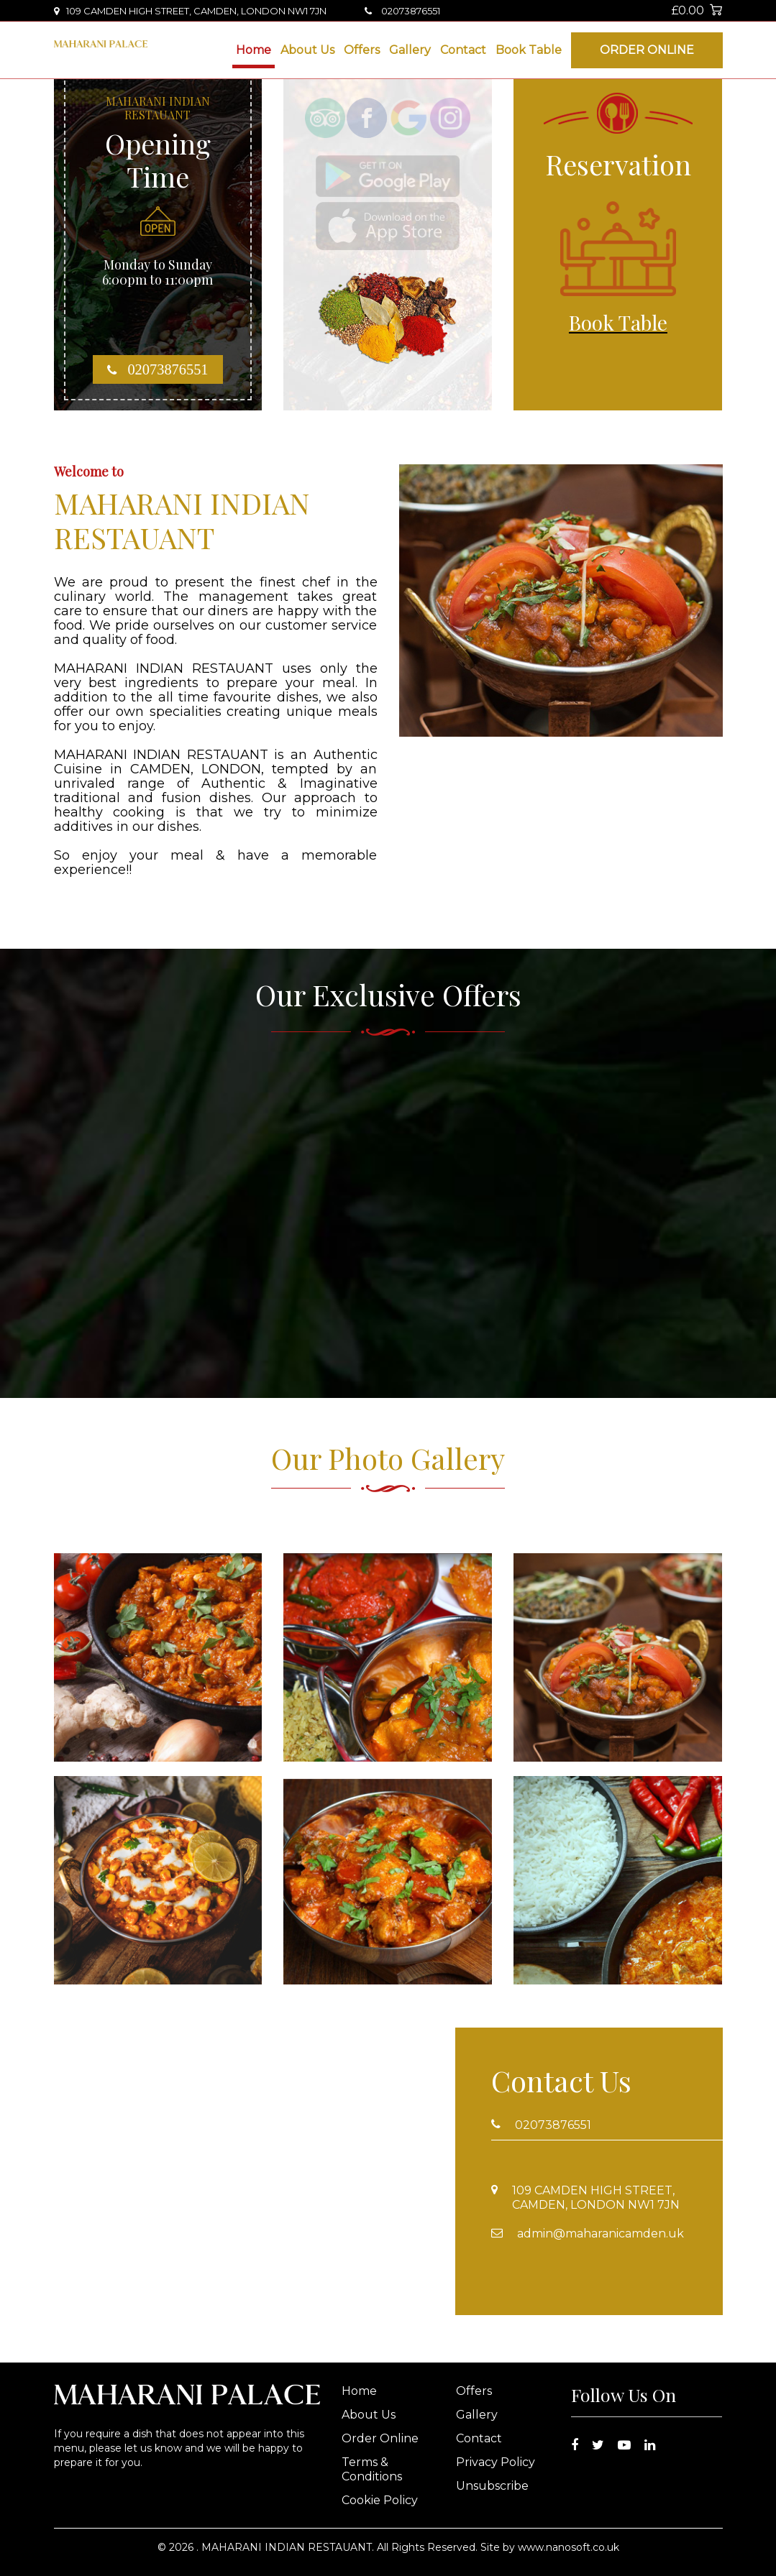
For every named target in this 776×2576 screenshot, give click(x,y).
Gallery (410, 50)
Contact (463, 50)
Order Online (647, 50)
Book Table (529, 50)
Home (253, 50)
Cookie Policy (380, 2500)
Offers (362, 50)
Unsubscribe (492, 2486)
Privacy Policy (495, 2462)
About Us (307, 50)
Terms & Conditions (372, 2469)
